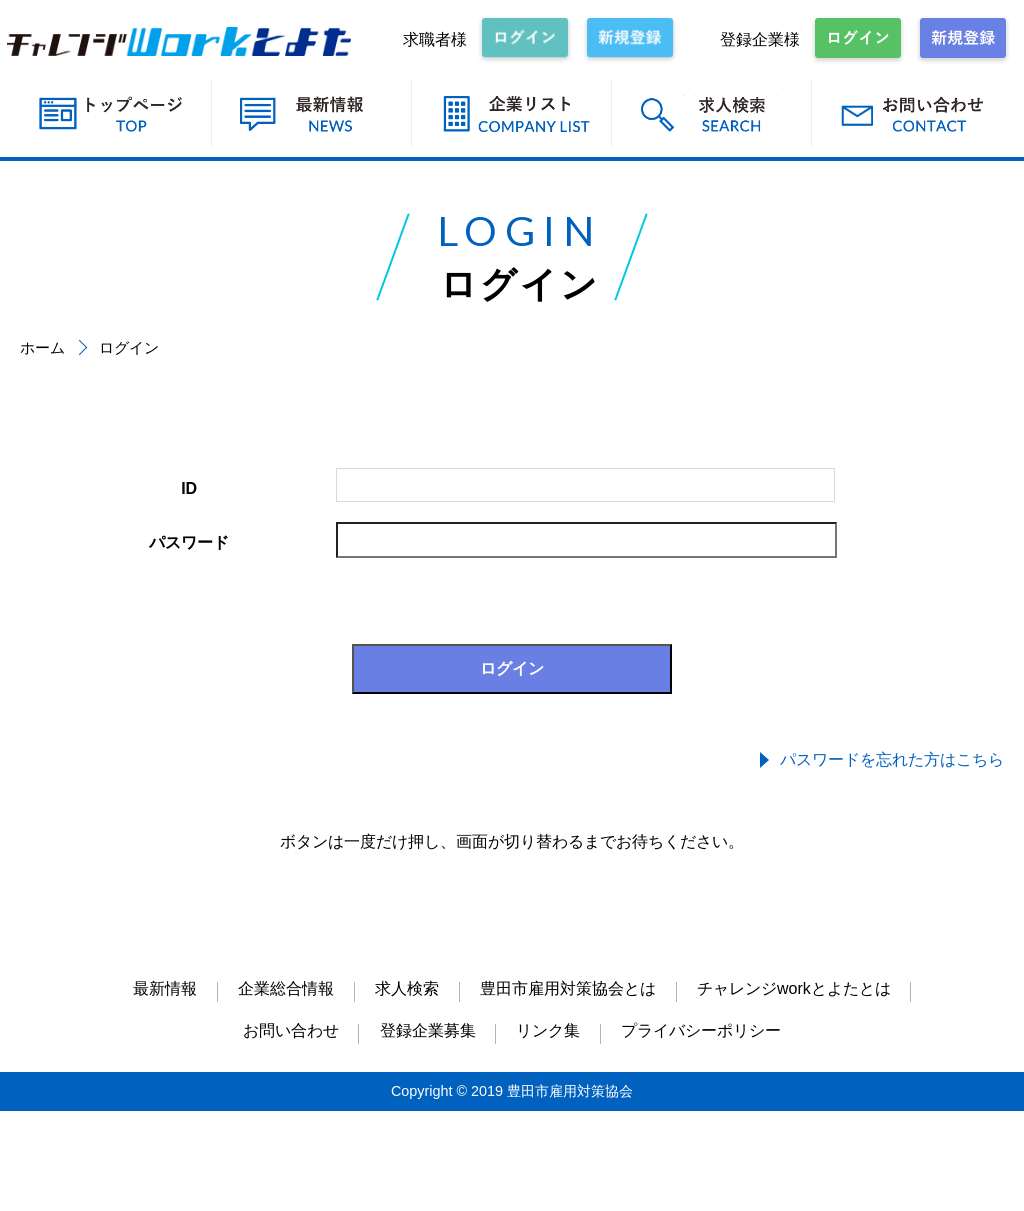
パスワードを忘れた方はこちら (892, 759)
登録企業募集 (428, 1030)
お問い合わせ (291, 1030)
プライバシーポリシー (701, 1030)
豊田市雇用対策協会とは (568, 988)
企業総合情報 (286, 988)
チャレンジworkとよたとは (794, 988)
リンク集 (548, 1030)
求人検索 (407, 988)
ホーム (42, 347)
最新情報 (165, 988)
